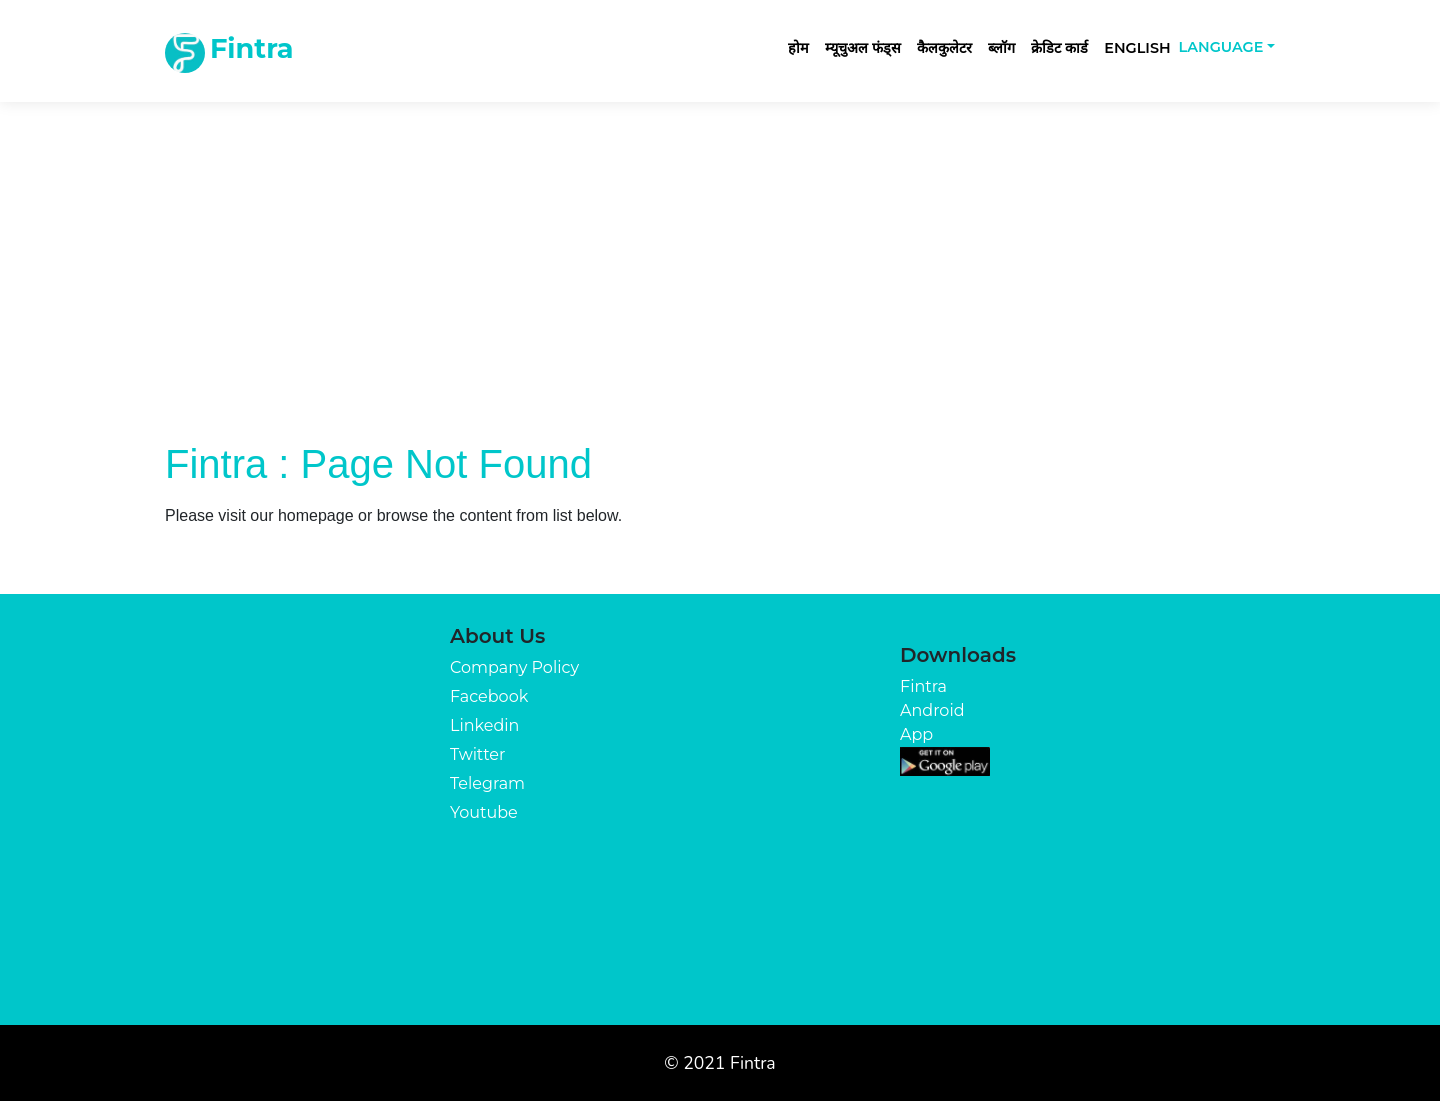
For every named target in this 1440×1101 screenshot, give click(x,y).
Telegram (487, 783)
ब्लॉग (1001, 48)
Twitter (477, 754)
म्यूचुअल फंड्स (863, 48)
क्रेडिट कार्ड (1059, 48)
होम (798, 48)
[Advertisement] (720, 290)
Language (1221, 47)
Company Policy (514, 667)
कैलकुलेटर (944, 48)
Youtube (484, 812)
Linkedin (484, 725)
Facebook (489, 696)
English (1137, 48)
